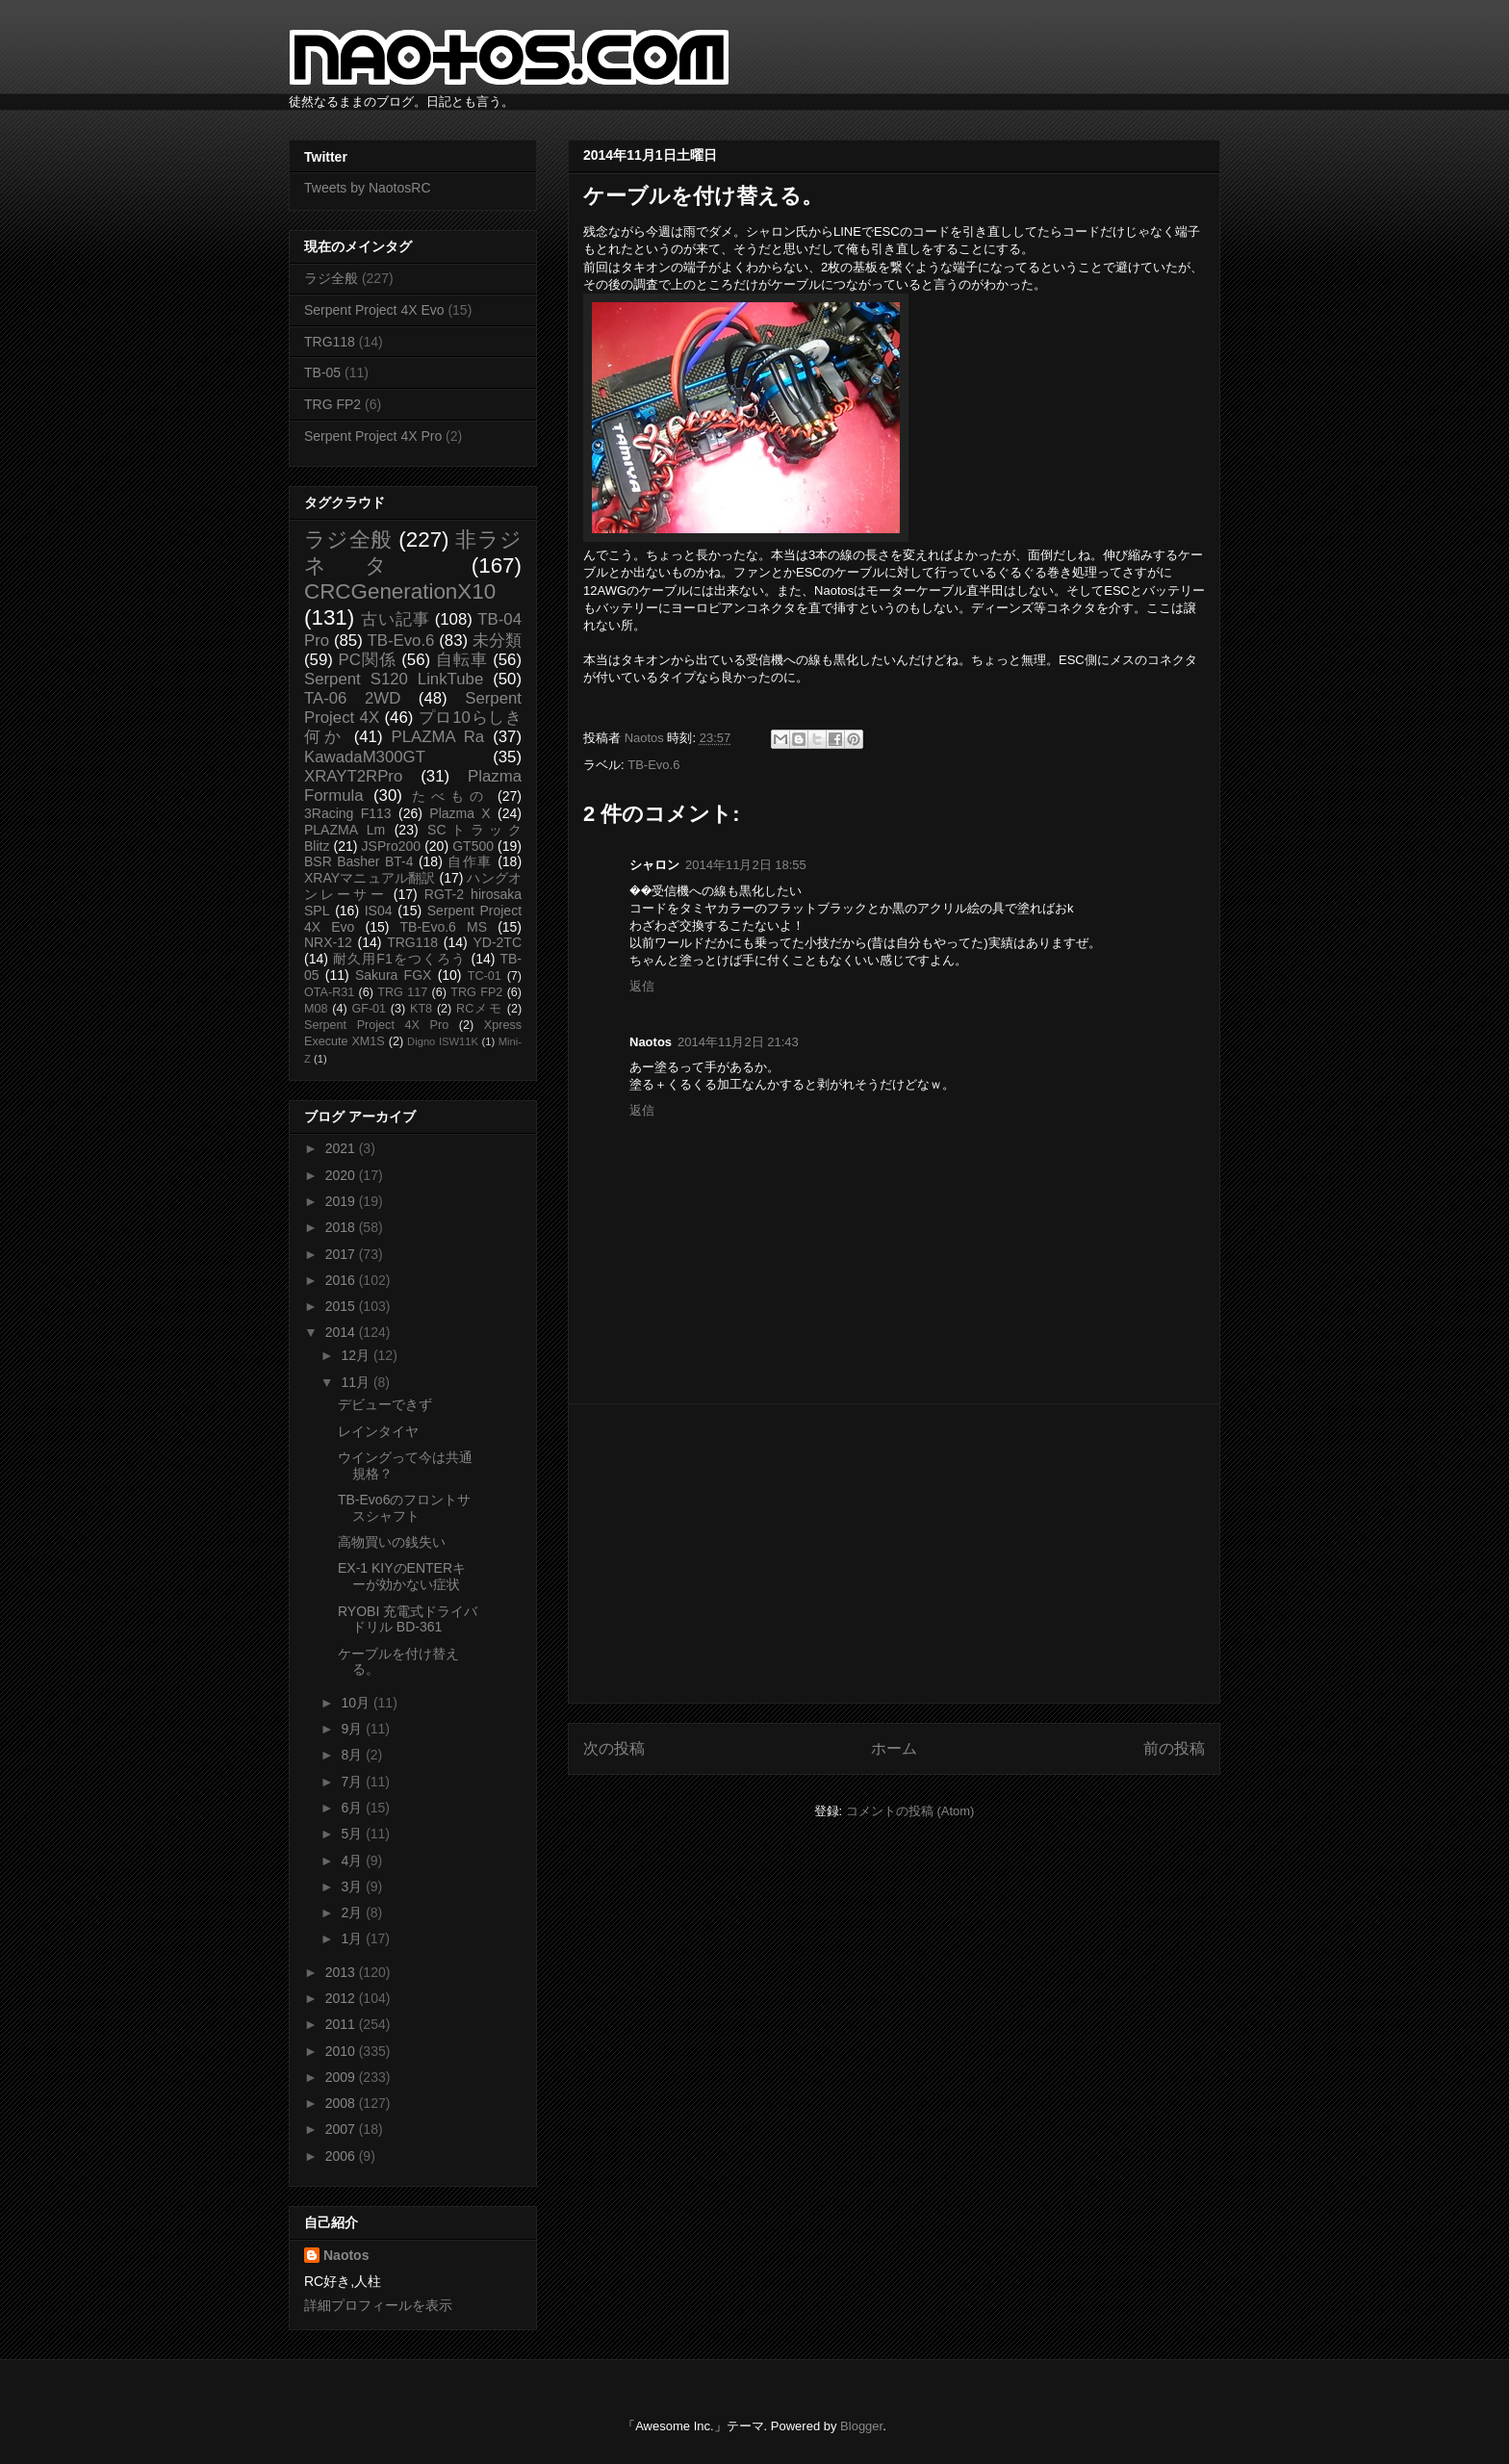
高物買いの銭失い (392, 1542)
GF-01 (368, 1008)
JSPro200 (391, 846)
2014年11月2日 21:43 (738, 1042)
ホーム (894, 1748)
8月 (353, 1754)
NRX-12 (328, 942)
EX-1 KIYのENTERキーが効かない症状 (402, 1576)
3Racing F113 (348, 813)
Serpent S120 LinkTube (393, 679)
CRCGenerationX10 (400, 591)
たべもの (450, 796)
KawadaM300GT (364, 757)
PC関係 (367, 660)
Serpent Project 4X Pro (373, 436)
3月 (353, 1886)
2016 (342, 1280)
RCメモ (479, 1008)
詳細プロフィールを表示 (378, 2305)
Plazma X (459, 813)
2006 (342, 2156)
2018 (342, 1227)
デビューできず (385, 1404)
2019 (342, 1201)
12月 (356, 1355)
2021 (342, 1148)
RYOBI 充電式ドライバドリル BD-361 (407, 1619)
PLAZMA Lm (344, 829)
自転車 (462, 660)
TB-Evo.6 (653, 764)
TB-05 (322, 372)
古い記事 (395, 619)
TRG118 (329, 341)
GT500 (473, 846)
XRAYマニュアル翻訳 (369, 878)
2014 (342, 1332)
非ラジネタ (413, 552)
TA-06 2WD (352, 698)
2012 (342, 1998)
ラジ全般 (331, 278)
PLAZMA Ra (438, 737)
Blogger (861, 2426)
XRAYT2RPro (353, 776)
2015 (342, 1306)
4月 (353, 1860)
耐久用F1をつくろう (400, 958)
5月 (353, 1833)
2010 (342, 2051)
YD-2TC (497, 942)
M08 (316, 1008)
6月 (353, 1807)
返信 (641, 986)
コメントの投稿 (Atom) (910, 1811)
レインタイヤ (378, 1431)
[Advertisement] (894, 1553)
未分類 (497, 640)
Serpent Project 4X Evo (374, 310)
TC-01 (484, 976)
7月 (353, 1781)
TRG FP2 (332, 404)
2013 (342, 1972)
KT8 (421, 1008)
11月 (356, 1382)
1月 (353, 1938)
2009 (342, 2077)
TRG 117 (402, 992)
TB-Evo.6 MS (443, 927)
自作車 (470, 861)
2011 (342, 2024)
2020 (342, 1175)
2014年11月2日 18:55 (745, 865)
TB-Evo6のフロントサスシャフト (404, 1508)
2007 (342, 2129)
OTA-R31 (329, 992)
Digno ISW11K (442, 1041)
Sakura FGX (393, 975)
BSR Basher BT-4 (359, 861)
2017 (342, 1254)
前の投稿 (1174, 1748)
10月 (356, 1702)
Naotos (346, 2255)
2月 (353, 1912)
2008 (342, 2103)
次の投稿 (614, 1748)
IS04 (379, 910)
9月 (353, 1728)
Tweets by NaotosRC (367, 187)
